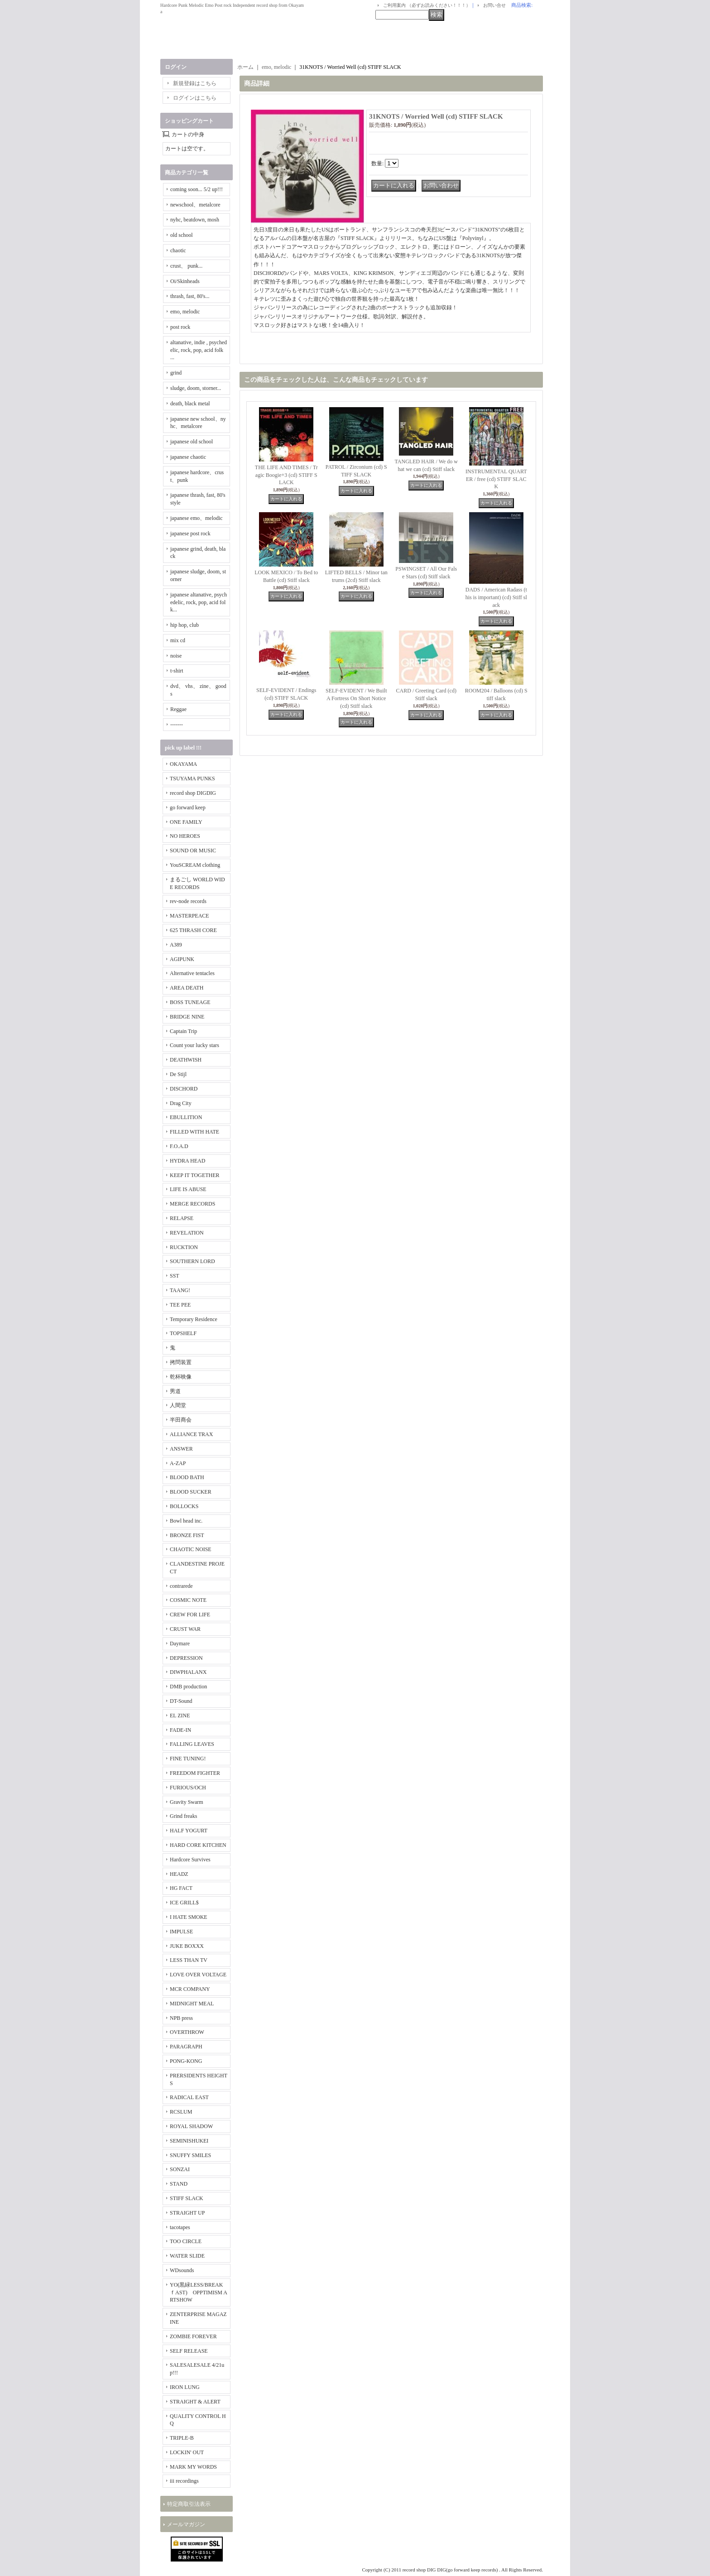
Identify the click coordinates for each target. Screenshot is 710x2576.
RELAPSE (181, 1218)
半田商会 (181, 1420)
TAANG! (180, 1290)
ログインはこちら (194, 98)
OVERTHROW (187, 2032)
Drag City (181, 1103)
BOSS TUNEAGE (190, 1002)
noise (176, 656)
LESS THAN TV (188, 1960)
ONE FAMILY (186, 822)
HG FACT (181, 1888)
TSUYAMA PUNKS (192, 778)
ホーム (245, 67)
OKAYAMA (183, 764)
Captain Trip (183, 1031)
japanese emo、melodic (196, 518)
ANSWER (181, 1449)
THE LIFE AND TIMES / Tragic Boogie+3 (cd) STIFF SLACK (286, 475)
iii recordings (184, 2481)
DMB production (188, 1686)
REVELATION (187, 1233)
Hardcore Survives (190, 1859)
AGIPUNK (182, 959)
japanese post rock (190, 533)
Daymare (180, 1643)
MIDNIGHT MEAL (192, 2003)
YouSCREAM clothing (195, 865)
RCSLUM (181, 2112)
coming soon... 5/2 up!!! (196, 189)
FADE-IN (180, 1730)
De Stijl (178, 1074)
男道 (175, 1391)
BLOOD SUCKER (190, 1492)
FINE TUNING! (188, 1758)
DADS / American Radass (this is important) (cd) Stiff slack (496, 597)
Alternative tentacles (192, 973)
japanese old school (191, 441)
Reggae (178, 709)
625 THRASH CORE (193, 930)
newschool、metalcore (195, 205)
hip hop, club (184, 625)
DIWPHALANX (188, 1672)
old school (181, 235)
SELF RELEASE (189, 2351)
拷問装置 (181, 1362)
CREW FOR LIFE (190, 1614)
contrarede (181, 1586)
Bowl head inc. (186, 1521)
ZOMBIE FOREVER (193, 2336)
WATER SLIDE (187, 2256)
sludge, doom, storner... (195, 388)
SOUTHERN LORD (192, 1261)
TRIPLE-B (182, 2438)
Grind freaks (183, 1816)
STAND (178, 2184)
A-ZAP (178, 1463)
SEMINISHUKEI (189, 2141)
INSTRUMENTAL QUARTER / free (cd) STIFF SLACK (496, 479)
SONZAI (180, 2169)
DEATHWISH (185, 1060)
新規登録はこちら (194, 83)
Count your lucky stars (194, 1045)
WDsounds (182, 2270)
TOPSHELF (183, 1333)
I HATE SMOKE (188, 1917)
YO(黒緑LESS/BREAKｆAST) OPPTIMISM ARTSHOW (198, 2292)
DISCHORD (183, 1089)
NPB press (181, 2018)
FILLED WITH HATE (194, 1132)
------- (176, 724)
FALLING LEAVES (192, 1744)
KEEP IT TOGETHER (195, 1175)
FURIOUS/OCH (188, 1787)
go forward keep (188, 807)
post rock (180, 327)
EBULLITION (186, 1117)
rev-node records (188, 901)
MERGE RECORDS (192, 1204)
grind (176, 373)
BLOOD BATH (187, 1477)
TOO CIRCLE (185, 2241)
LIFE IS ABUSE (188, 1189)
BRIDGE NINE (187, 1017)
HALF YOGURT (188, 1830)
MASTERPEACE (189, 916)
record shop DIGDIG (193, 793)
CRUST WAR (185, 1629)
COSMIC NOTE (188, 1600)
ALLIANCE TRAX (191, 1434)
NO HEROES (185, 836)
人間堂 (178, 1405)
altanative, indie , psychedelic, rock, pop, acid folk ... (198, 350)
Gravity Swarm (186, 1802)
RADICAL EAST (189, 2097)
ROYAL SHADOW (191, 2126)
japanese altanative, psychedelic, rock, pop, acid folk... (198, 602)
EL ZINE (180, 1715)
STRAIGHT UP (187, 2213)
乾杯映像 (181, 1377)
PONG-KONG (186, 2061)
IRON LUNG (185, 2387)
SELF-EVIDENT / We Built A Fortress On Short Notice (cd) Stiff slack (356, 698)
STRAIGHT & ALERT (195, 2401)
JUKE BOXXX (187, 1946)
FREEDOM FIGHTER (195, 1773)
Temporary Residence (193, 1319)
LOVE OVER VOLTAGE (198, 1974)
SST (174, 1276)
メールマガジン (186, 2524)
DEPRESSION (186, 1658)
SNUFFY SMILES (190, 2155)
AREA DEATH (186, 988)
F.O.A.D (179, 1146)
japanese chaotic (188, 457)
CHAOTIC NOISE (190, 1549)
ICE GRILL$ (184, 1902)
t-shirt (176, 671)
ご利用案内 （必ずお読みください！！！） (426, 5)
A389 (176, 945)
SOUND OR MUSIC (193, 850)
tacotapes (180, 2227)
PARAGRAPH (186, 2046)
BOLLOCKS (184, 1506)
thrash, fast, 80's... (189, 296)
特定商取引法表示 (189, 2504)
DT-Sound (181, 1701)
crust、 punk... (186, 266)
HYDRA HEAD (187, 1161)
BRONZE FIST (187, 1535)
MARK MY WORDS (193, 2467)
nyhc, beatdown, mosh (194, 219)
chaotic (178, 250)
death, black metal (190, 403)
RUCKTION (184, 1247)
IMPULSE (181, 1931)
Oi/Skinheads (185, 281)
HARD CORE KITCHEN (198, 1845)
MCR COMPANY (190, 1989)
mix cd (177, 640)
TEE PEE (180, 1305)
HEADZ (179, 1874)
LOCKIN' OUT (187, 2452)
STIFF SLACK (186, 2198)
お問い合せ (494, 5)
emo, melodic (185, 311)
